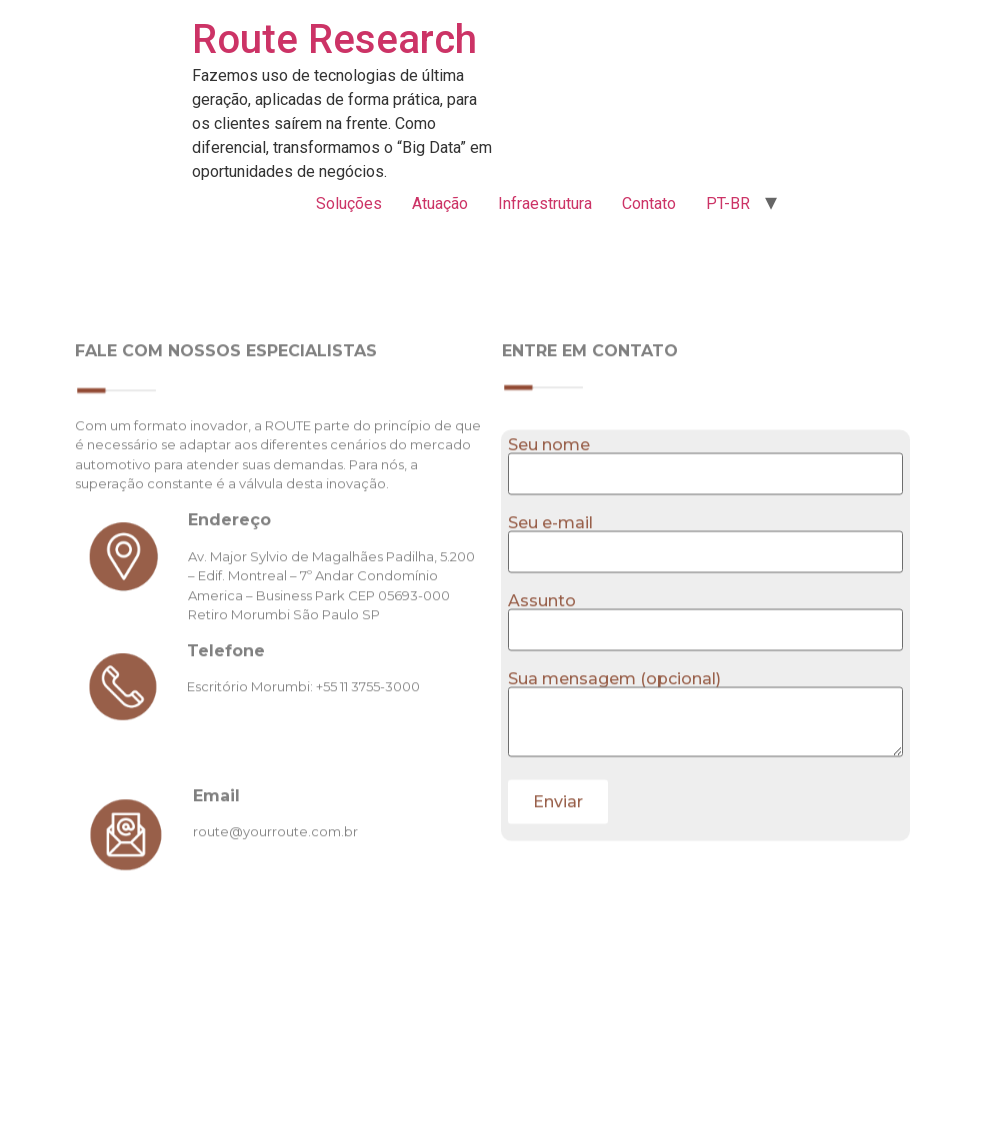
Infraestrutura (545, 203)
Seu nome (705, 496)
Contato (649, 203)
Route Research (334, 39)
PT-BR (728, 203)
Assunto (705, 652)
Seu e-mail (705, 574)
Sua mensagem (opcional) (705, 751)
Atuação (440, 203)
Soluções (349, 203)
